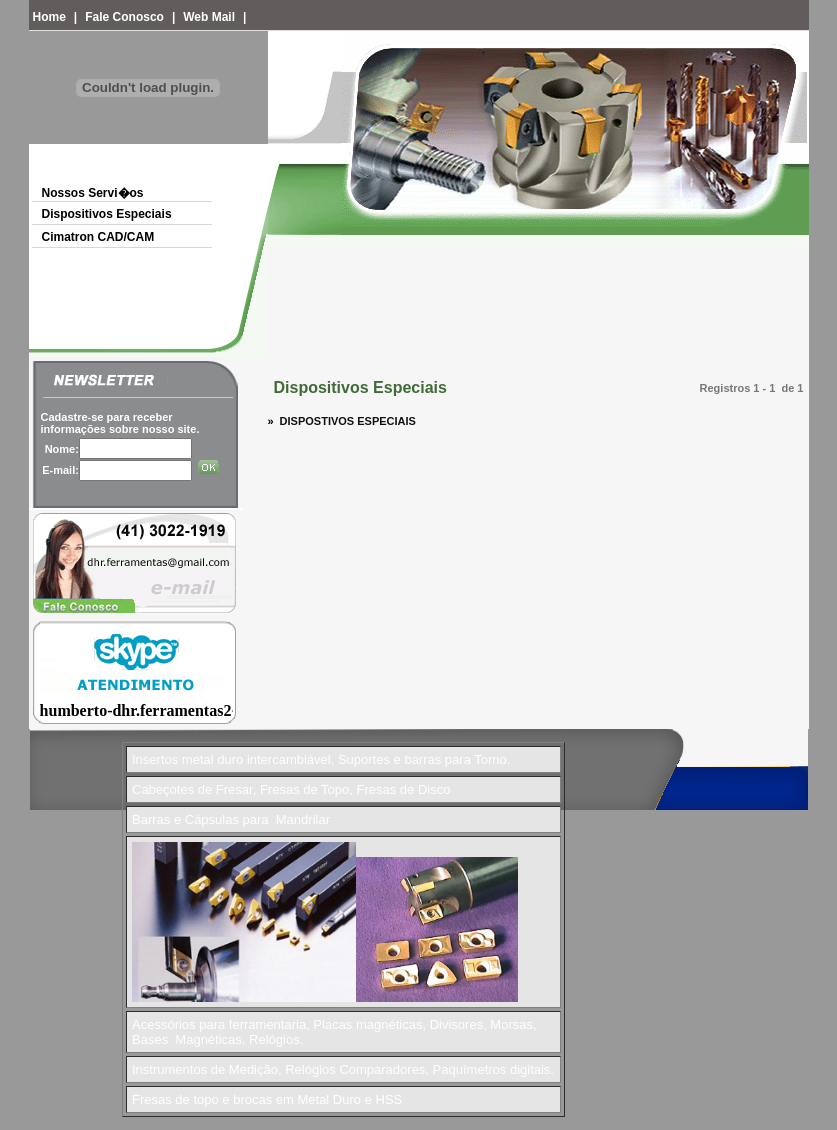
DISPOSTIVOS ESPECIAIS (345, 421)
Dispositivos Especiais (107, 214)
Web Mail (209, 17)
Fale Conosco (124, 17)
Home (49, 17)
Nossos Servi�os (93, 193)
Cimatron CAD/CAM (98, 237)
